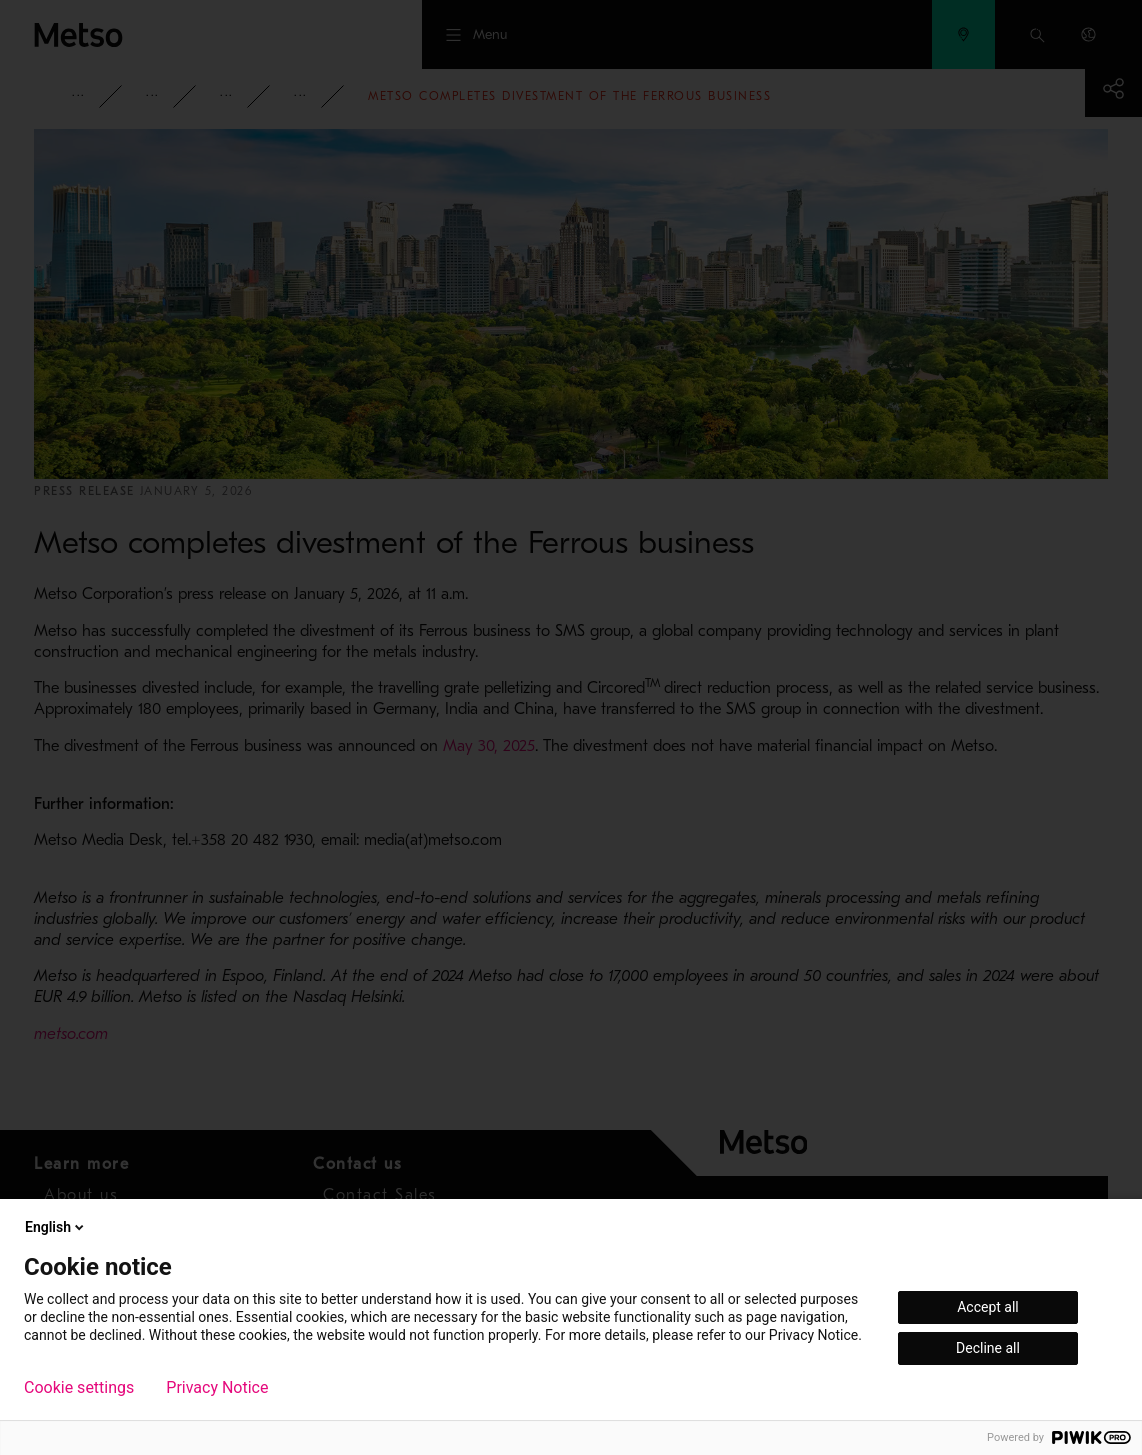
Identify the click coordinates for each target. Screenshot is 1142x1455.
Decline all (988, 1348)
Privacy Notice (217, 1388)
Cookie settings (79, 1388)
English (56, 1227)
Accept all (988, 1307)
